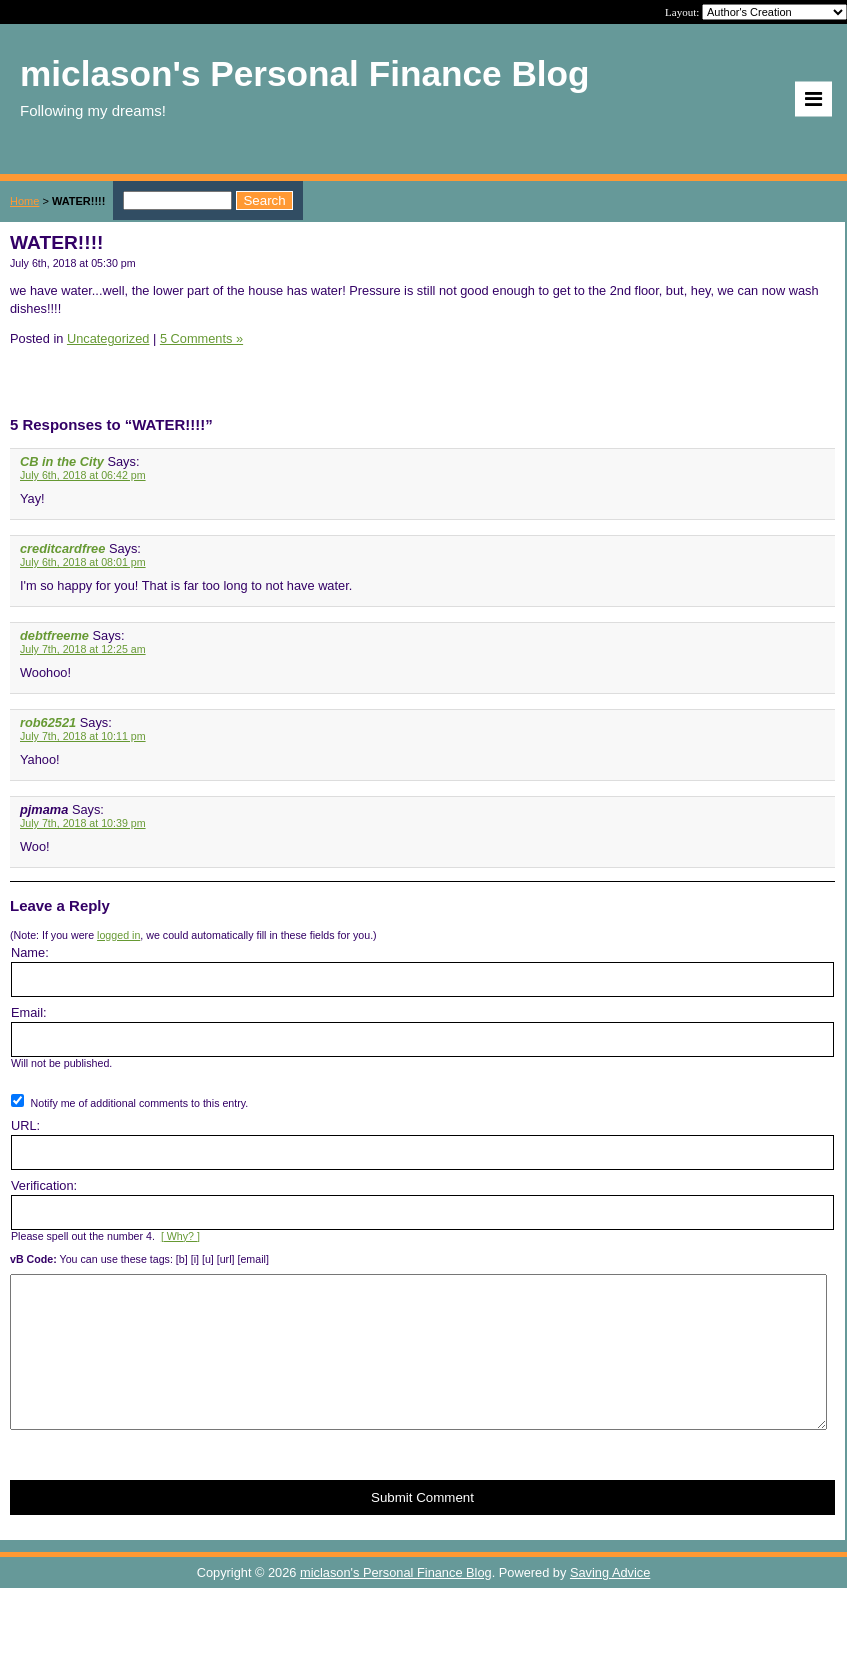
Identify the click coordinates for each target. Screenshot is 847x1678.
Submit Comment (422, 1527)
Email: (29, 1012)
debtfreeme (54, 635)
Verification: (44, 1185)
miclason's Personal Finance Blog (396, 1602)
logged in (118, 935)
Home (24, 201)
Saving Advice (610, 1602)
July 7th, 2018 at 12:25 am (83, 649)
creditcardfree (62, 548)
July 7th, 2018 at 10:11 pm (83, 736)
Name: (30, 952)
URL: (25, 1125)
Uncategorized (108, 338)
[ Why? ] (180, 1236)
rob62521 (48, 722)
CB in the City (62, 461)
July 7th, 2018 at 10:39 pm (83, 823)
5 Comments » (201, 338)
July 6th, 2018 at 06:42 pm (83, 475)
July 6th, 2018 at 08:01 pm (83, 562)
